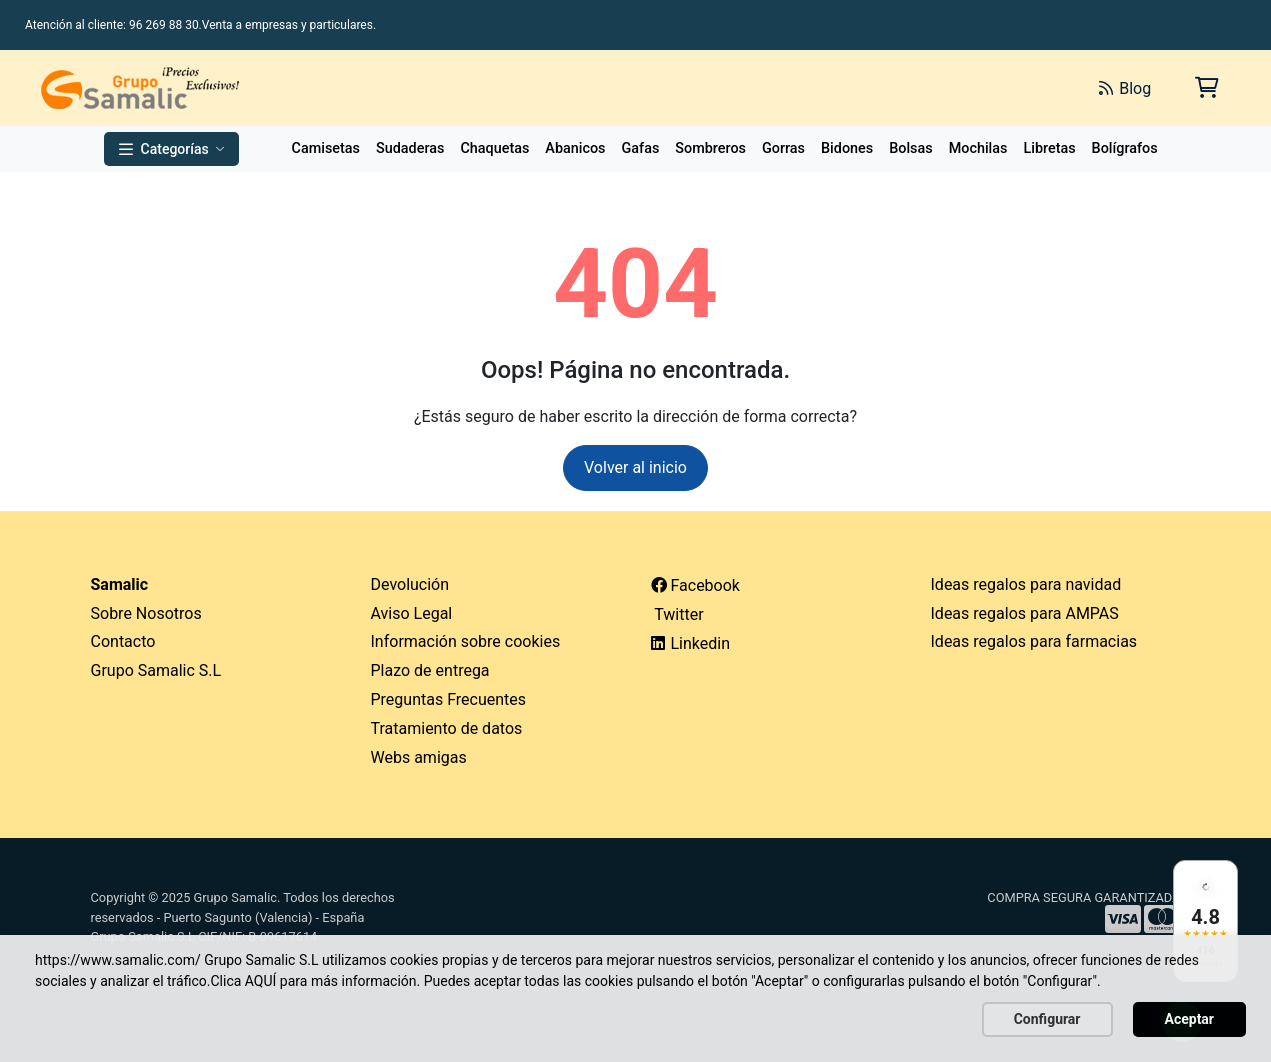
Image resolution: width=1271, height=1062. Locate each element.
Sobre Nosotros (146, 613)
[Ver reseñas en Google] (1205, 921)
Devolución (410, 584)
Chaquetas (494, 148)
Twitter (677, 614)
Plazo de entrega (430, 670)
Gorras (783, 148)
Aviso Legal (412, 613)
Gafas (641, 148)
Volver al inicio (635, 467)
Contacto (123, 641)
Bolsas (911, 148)
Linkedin (691, 643)
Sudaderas (410, 148)
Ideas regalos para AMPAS (1025, 613)
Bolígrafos (1125, 148)
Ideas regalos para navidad (1026, 584)
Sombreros (710, 148)
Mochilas (978, 148)
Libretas (1049, 148)
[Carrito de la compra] (1205, 87)
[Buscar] (859, 88)
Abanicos (575, 148)
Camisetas (326, 148)
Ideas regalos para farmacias (1034, 641)
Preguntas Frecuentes (449, 699)
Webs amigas (419, 757)
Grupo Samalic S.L (156, 670)
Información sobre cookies (466, 641)
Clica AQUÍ (243, 981)
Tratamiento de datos (447, 728)
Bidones (847, 148)
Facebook (695, 585)
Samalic (120, 584)
